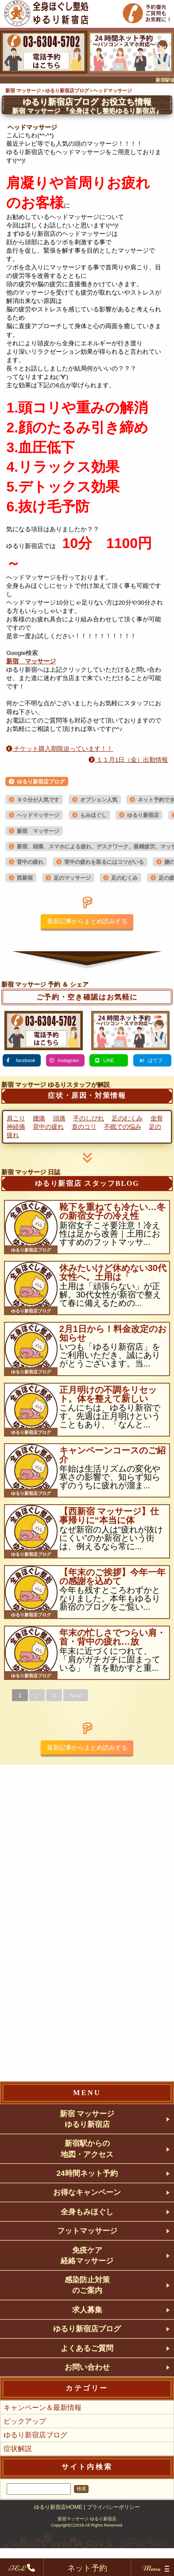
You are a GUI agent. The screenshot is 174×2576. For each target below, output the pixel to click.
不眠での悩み (122, 1126)
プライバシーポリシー (113, 2534)
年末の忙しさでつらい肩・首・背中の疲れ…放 (112, 1637)
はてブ (155, 1060)
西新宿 (25, 878)
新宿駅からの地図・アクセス (87, 2153)
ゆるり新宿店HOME (58, 2534)
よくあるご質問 (87, 2372)
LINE (108, 1060)
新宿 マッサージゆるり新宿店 (86, 2120)
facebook (25, 1060)
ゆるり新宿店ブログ (41, 782)
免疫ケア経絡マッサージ (87, 2270)
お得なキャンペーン (87, 2200)
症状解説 (18, 2476)
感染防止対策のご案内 (87, 2303)
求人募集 (87, 2330)
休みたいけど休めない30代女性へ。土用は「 (112, 1272)
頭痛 (59, 1118)
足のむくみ (124, 878)
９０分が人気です (38, 800)
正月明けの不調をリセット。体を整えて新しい (108, 1394)
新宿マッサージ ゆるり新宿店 (87, 2546)
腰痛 (39, 1118)
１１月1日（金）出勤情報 (128, 760)
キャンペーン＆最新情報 (42, 2435)
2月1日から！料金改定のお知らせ (112, 1333)
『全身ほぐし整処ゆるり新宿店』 (87, 110)
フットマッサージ (87, 2243)
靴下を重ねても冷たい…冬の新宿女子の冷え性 (112, 1211)
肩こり (16, 1118)
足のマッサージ (72, 878)
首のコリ (84, 1126)
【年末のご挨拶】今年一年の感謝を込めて (112, 1576)
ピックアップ (25, 2448)
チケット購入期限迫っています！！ (59, 748)
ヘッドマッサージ (38, 815)
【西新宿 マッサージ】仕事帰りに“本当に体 (109, 1515)
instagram (68, 1060)
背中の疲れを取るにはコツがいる (104, 862)
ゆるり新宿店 (143, 815)
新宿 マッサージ (31, 661)
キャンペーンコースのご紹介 (112, 1454)
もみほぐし (93, 815)
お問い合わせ (87, 2393)
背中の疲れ (30, 862)
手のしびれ (88, 1118)
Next (76, 1695)
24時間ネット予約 (87, 2180)
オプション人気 (98, 800)
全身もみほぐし (87, 2222)
